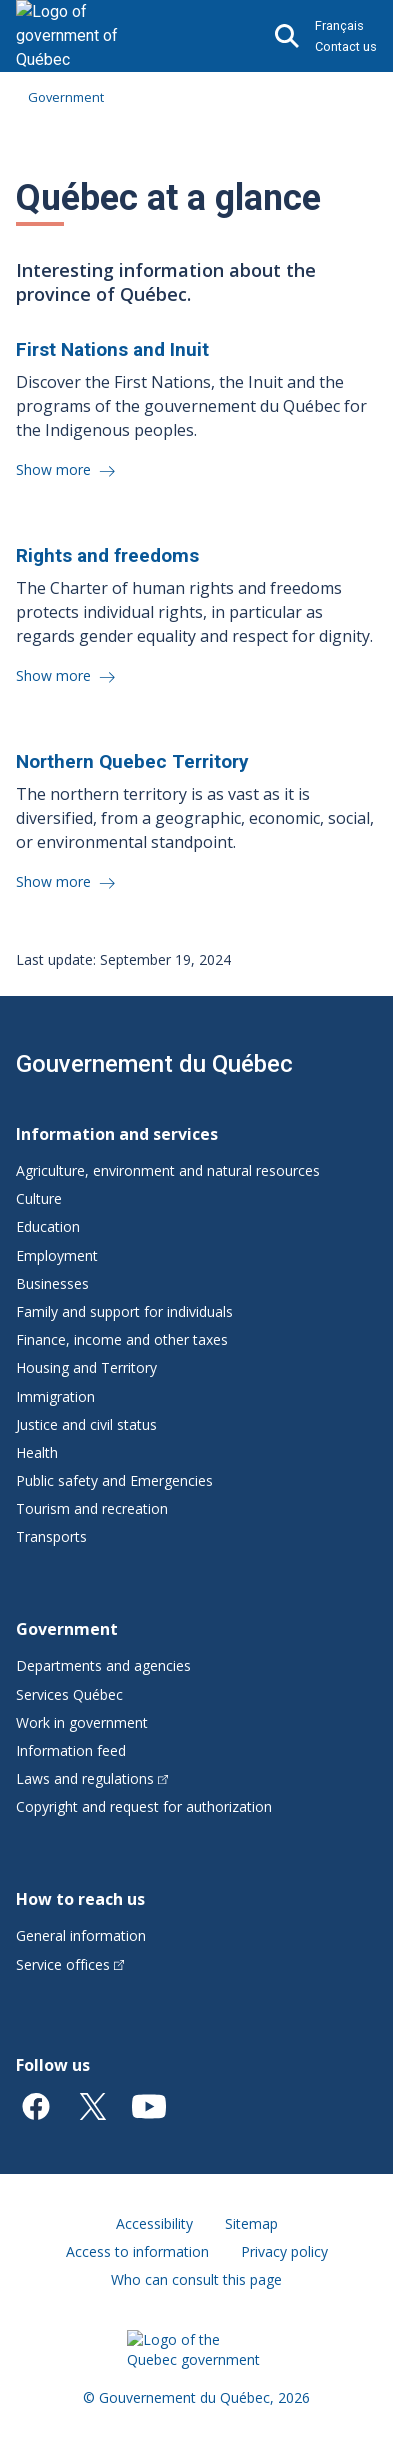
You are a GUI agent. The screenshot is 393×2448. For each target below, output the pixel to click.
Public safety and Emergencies (114, 1480)
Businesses (52, 1283)
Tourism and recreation (92, 1508)
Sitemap (251, 2223)
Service (70, 1964)
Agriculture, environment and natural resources (168, 1170)
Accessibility (154, 2223)
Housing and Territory (86, 1367)
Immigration (55, 1396)
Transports (51, 1536)
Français (339, 25)
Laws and (92, 1778)
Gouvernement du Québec (154, 1064)
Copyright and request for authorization (144, 1806)
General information (81, 1935)
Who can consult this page (196, 2279)
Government (66, 97)
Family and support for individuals (124, 1311)
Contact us (346, 46)
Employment (57, 1255)
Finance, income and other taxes (122, 1339)
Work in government (82, 1722)
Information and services (117, 1134)
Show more (55, 469)
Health (37, 1452)
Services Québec (69, 1694)
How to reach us (80, 1899)
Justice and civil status (86, 1424)
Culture (39, 1198)
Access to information (137, 2251)
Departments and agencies (103, 1665)
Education (48, 1226)
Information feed (71, 1750)
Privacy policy (284, 2251)
